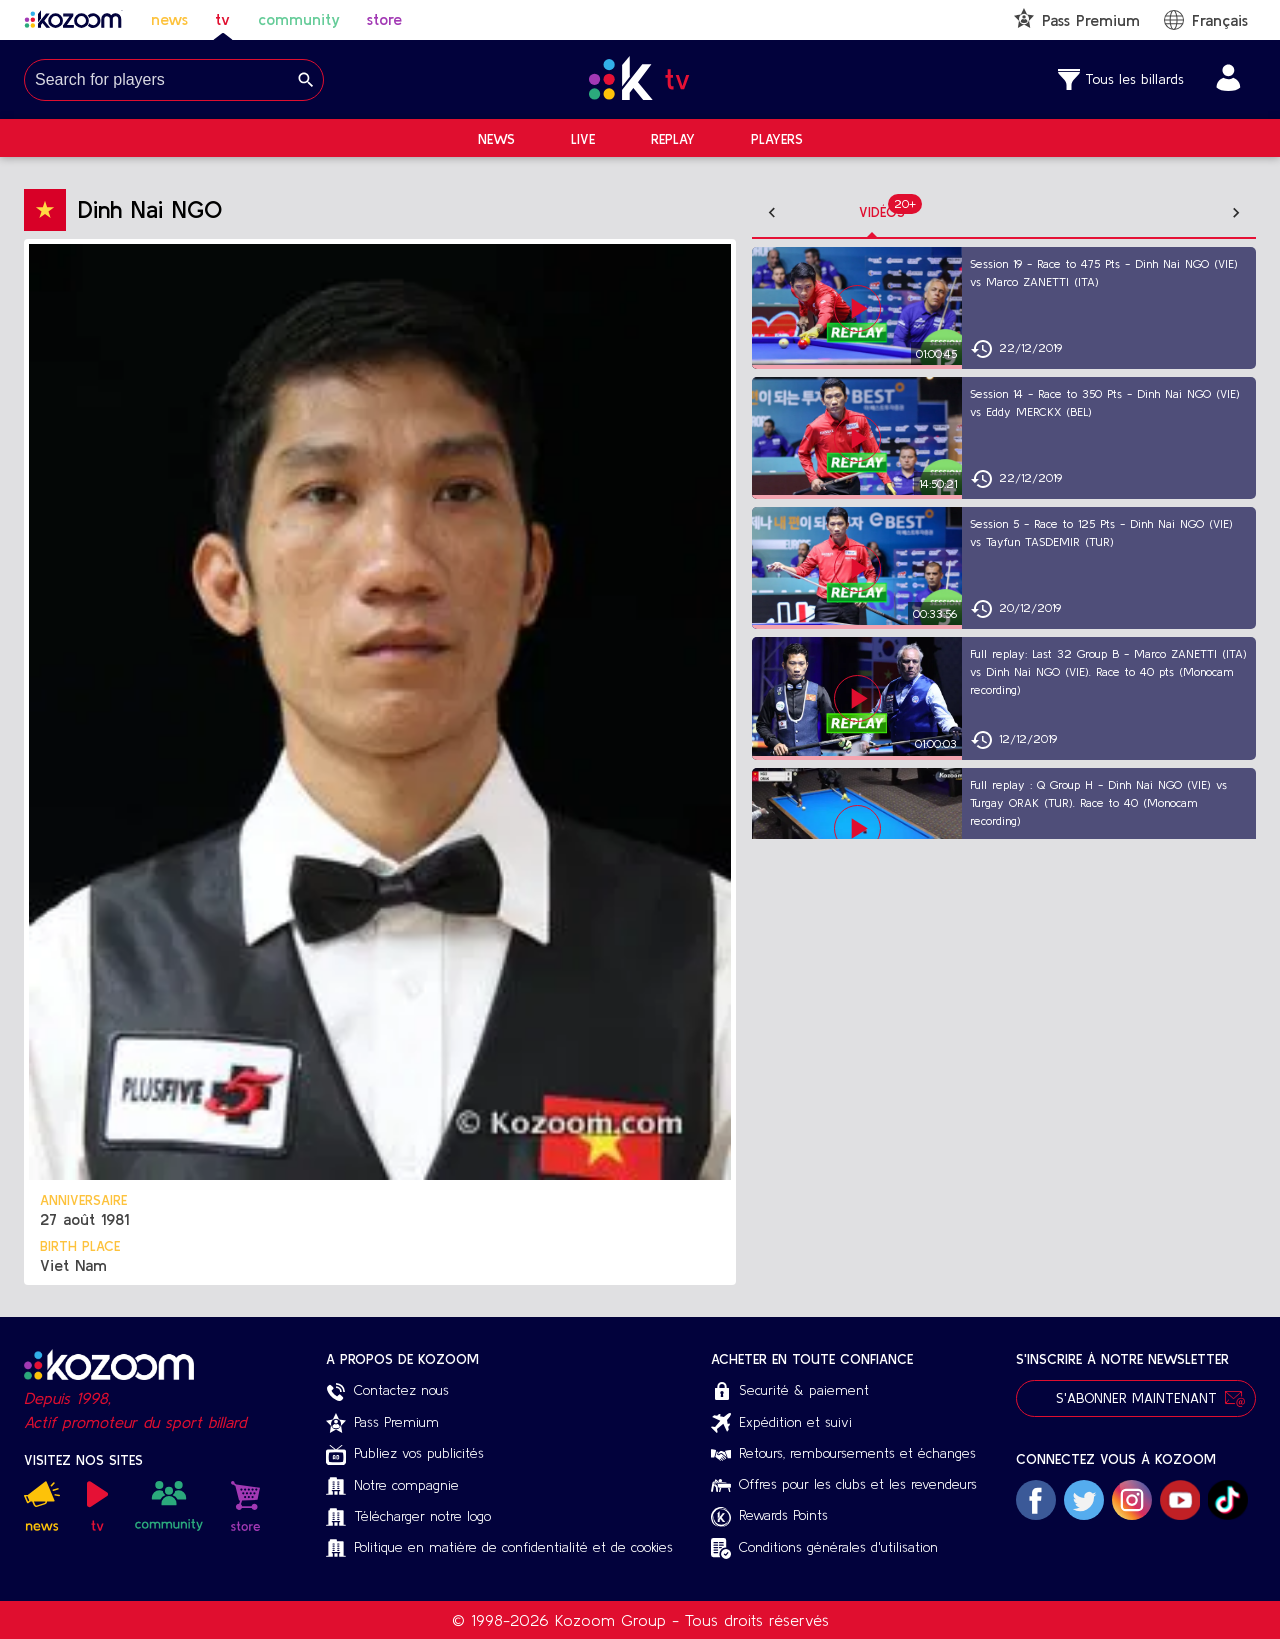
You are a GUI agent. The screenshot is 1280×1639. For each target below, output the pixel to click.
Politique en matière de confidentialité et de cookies (499, 1548)
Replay (673, 139)
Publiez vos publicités (405, 1455)
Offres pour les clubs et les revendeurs (844, 1484)
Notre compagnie (392, 1486)
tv (222, 19)
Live (583, 139)
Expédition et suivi (781, 1423)
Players (777, 139)
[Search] (306, 80)
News (496, 139)
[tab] (842, 213)
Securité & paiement (790, 1392)
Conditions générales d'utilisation (824, 1548)
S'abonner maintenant (1136, 1398)
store (384, 19)
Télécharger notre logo (408, 1517)
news (169, 19)
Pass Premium (382, 1423)
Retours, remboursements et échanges (843, 1453)
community (299, 19)
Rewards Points (769, 1517)
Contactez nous (387, 1392)
